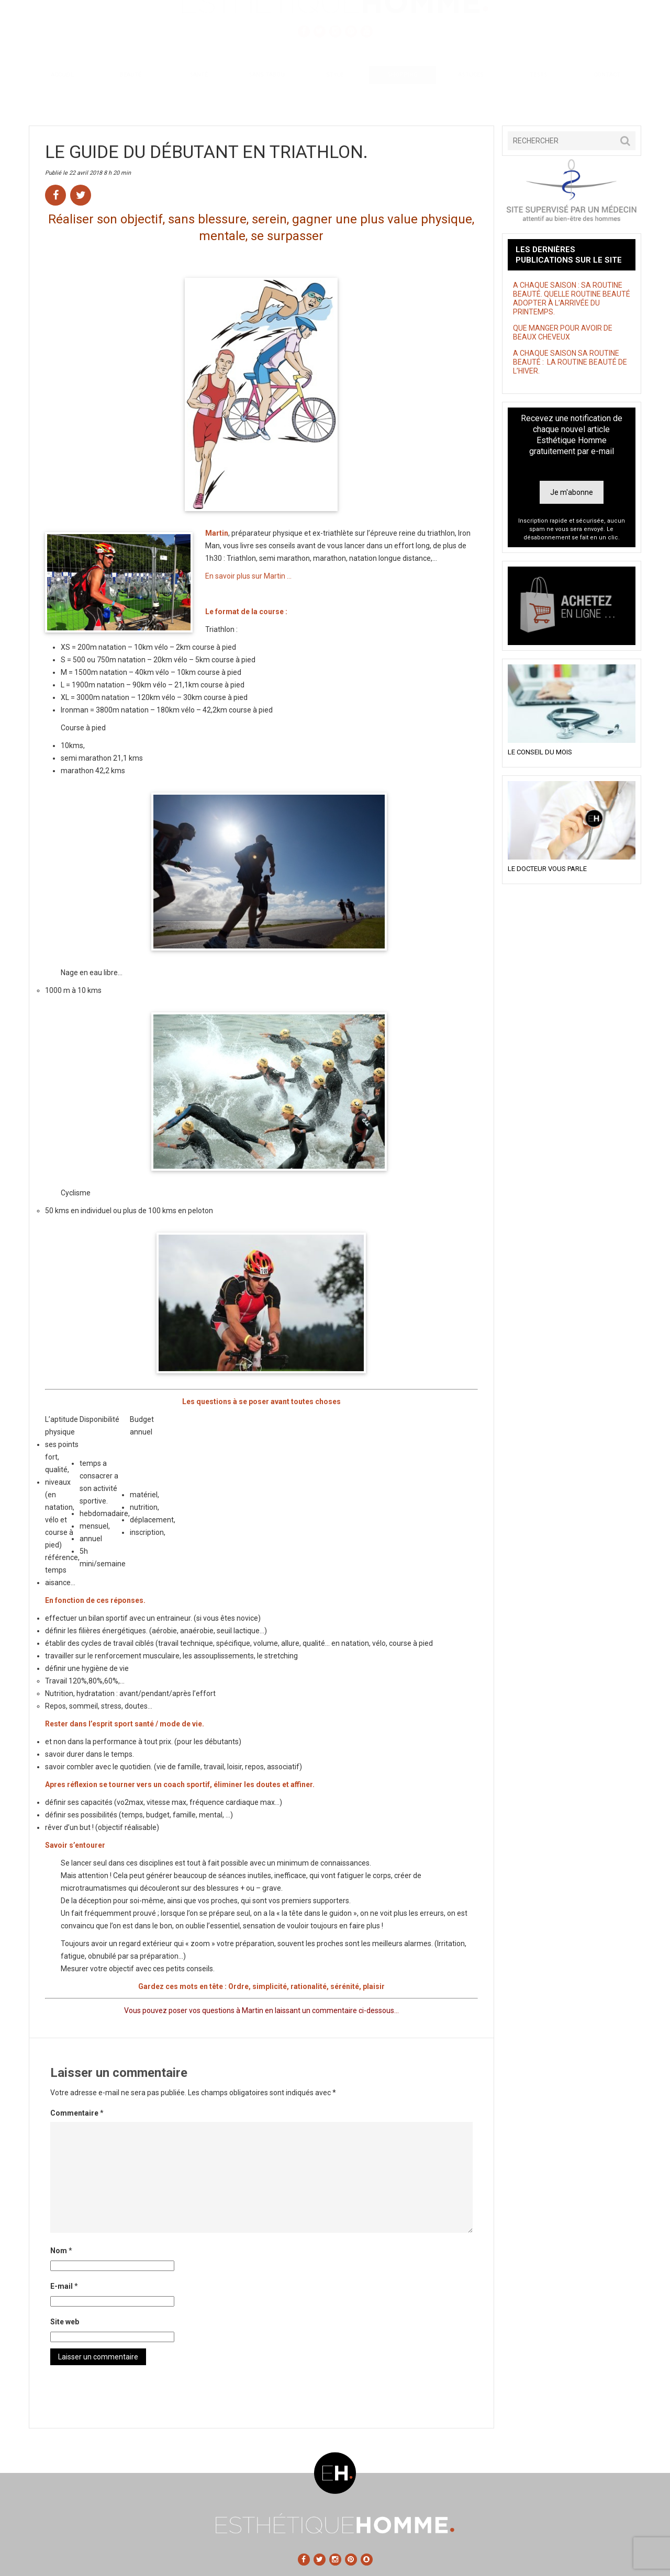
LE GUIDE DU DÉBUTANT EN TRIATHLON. (206, 151)
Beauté (130, 98)
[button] (625, 140)
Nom (61, 2250)
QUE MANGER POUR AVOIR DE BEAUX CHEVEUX (562, 332)
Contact (607, 98)
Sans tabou (267, 98)
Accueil (62, 98)
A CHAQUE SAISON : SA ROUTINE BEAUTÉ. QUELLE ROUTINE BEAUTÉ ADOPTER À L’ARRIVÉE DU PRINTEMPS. (571, 298)
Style (334, 98)
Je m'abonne (571, 492)
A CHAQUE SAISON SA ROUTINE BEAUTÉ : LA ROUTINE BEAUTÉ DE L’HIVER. (570, 362)
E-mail (64, 2286)
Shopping (402, 98)
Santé (198, 98)
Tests (539, 98)
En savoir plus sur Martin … (248, 576)
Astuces (471, 98)
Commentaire (77, 2113)
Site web (64, 2322)
